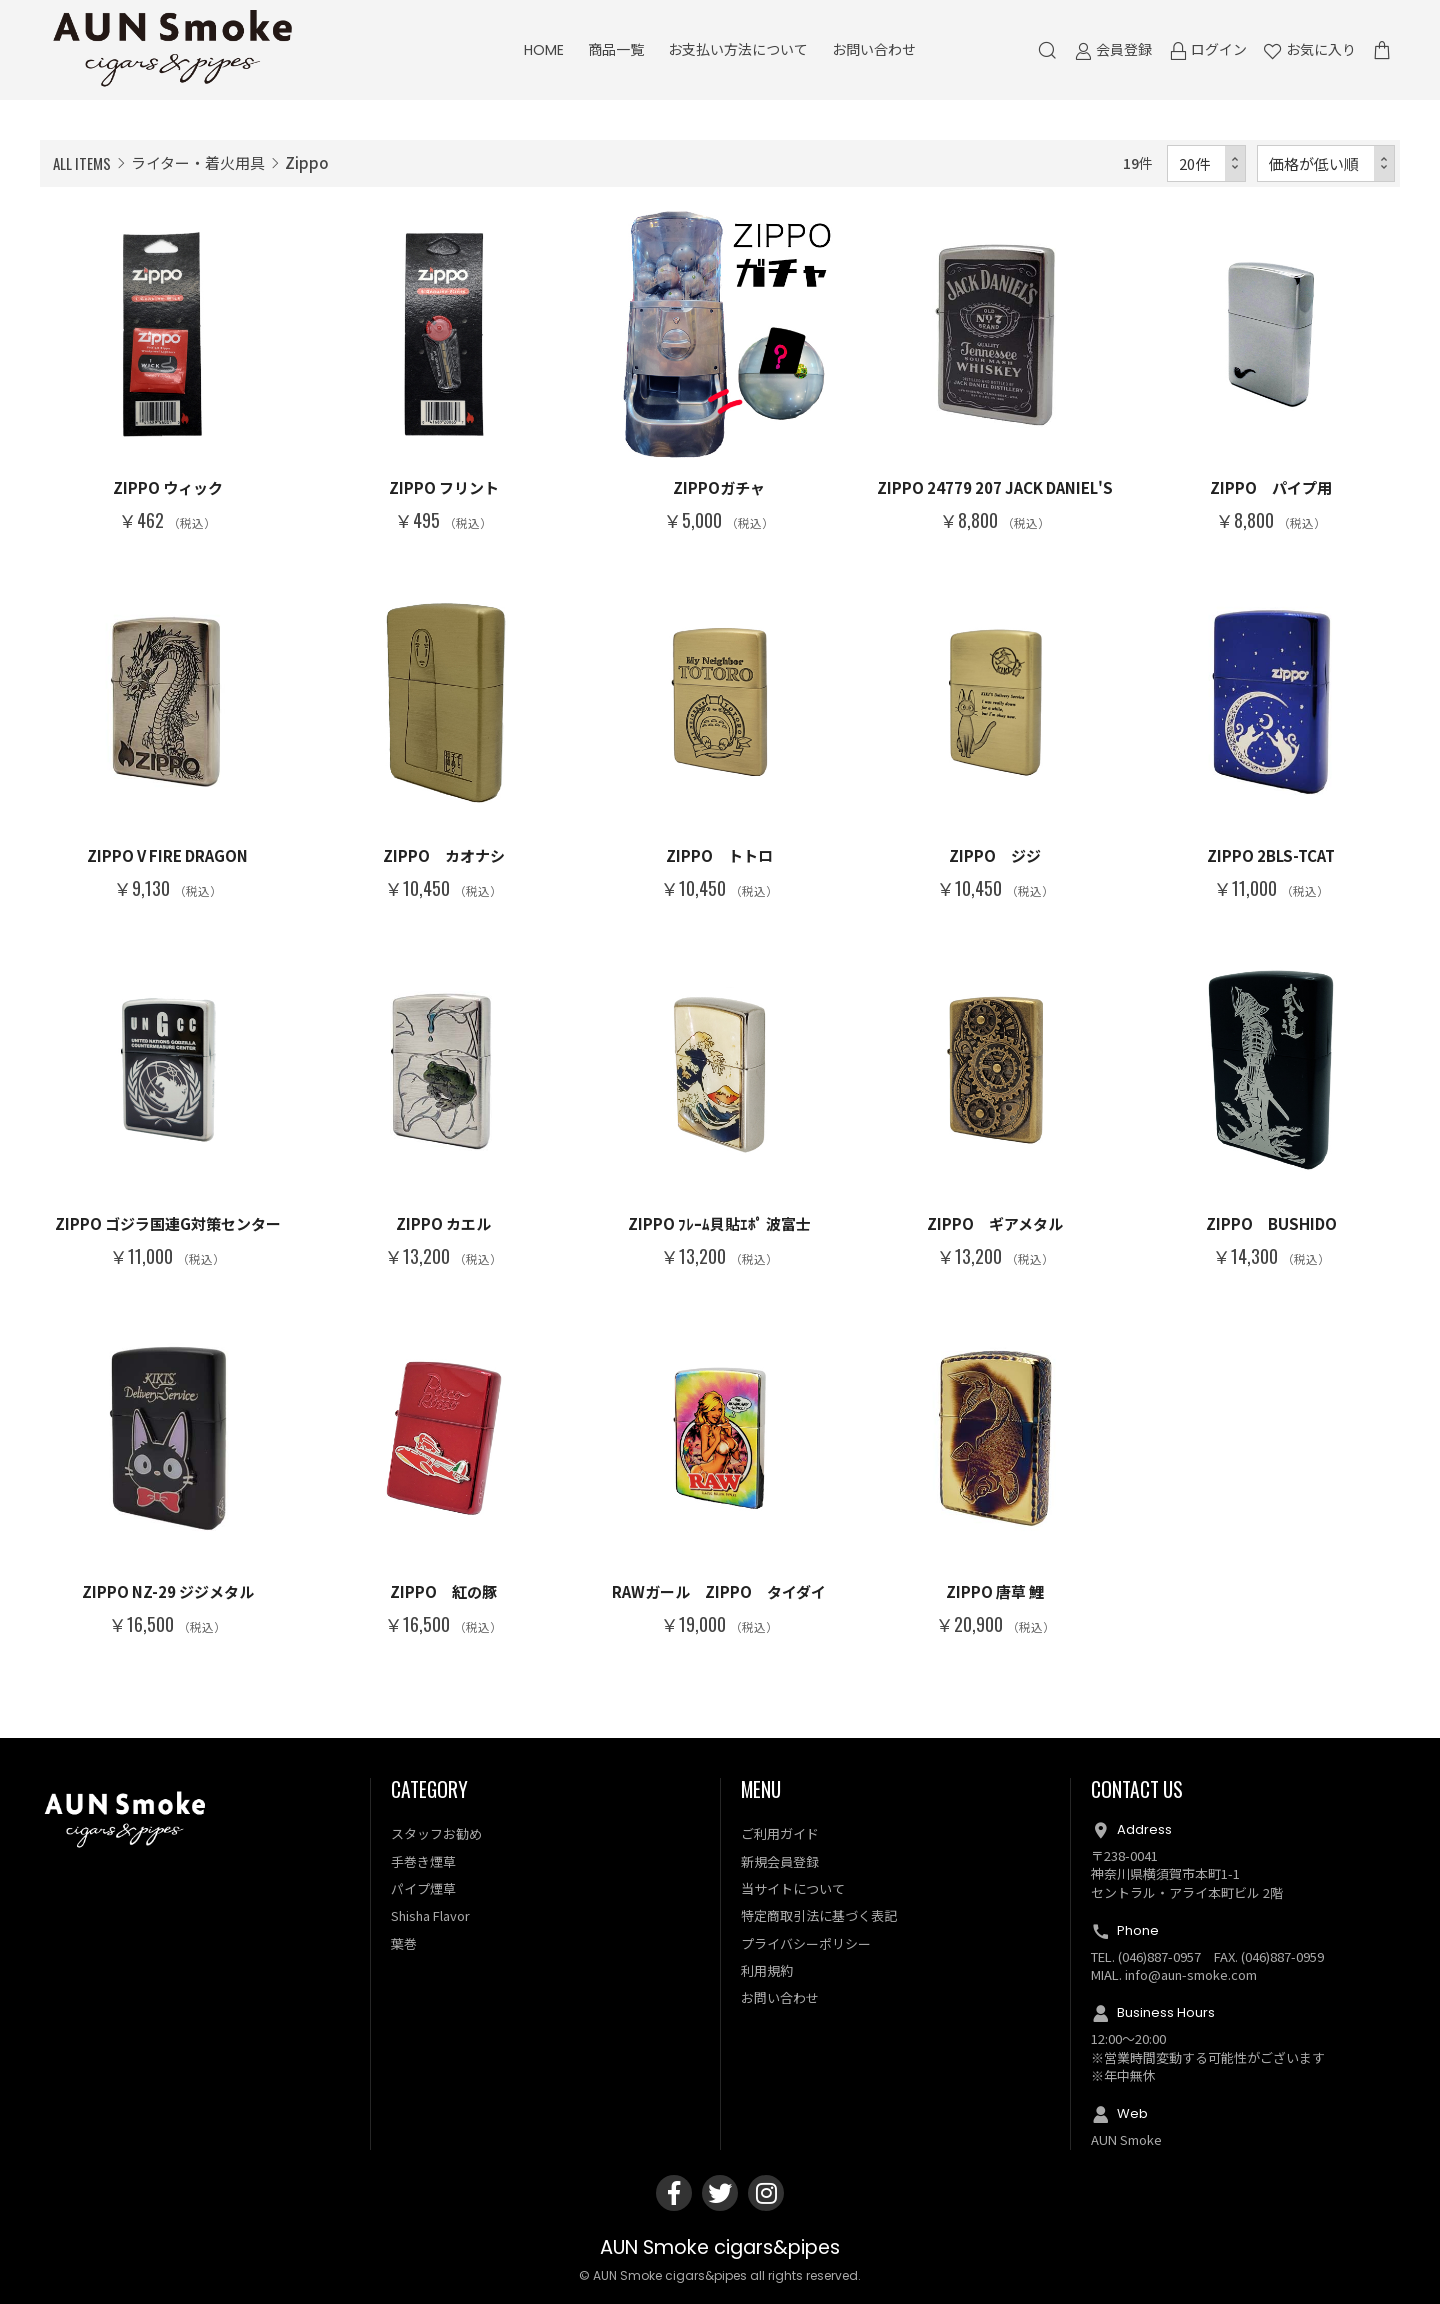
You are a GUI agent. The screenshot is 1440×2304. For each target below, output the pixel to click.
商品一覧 (616, 50)
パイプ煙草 (423, 1888)
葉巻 (404, 1943)
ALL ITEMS (82, 163)
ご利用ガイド (780, 1833)
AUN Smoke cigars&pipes (720, 2247)
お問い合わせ (874, 50)
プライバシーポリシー (806, 1943)
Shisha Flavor (430, 1915)
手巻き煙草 (423, 1861)
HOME (544, 50)
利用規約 (767, 1970)
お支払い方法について (738, 50)
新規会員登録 (780, 1861)
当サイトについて (793, 1888)
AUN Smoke (1126, 2139)
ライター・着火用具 (198, 162)
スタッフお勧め (436, 1833)
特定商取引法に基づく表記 (819, 1915)
